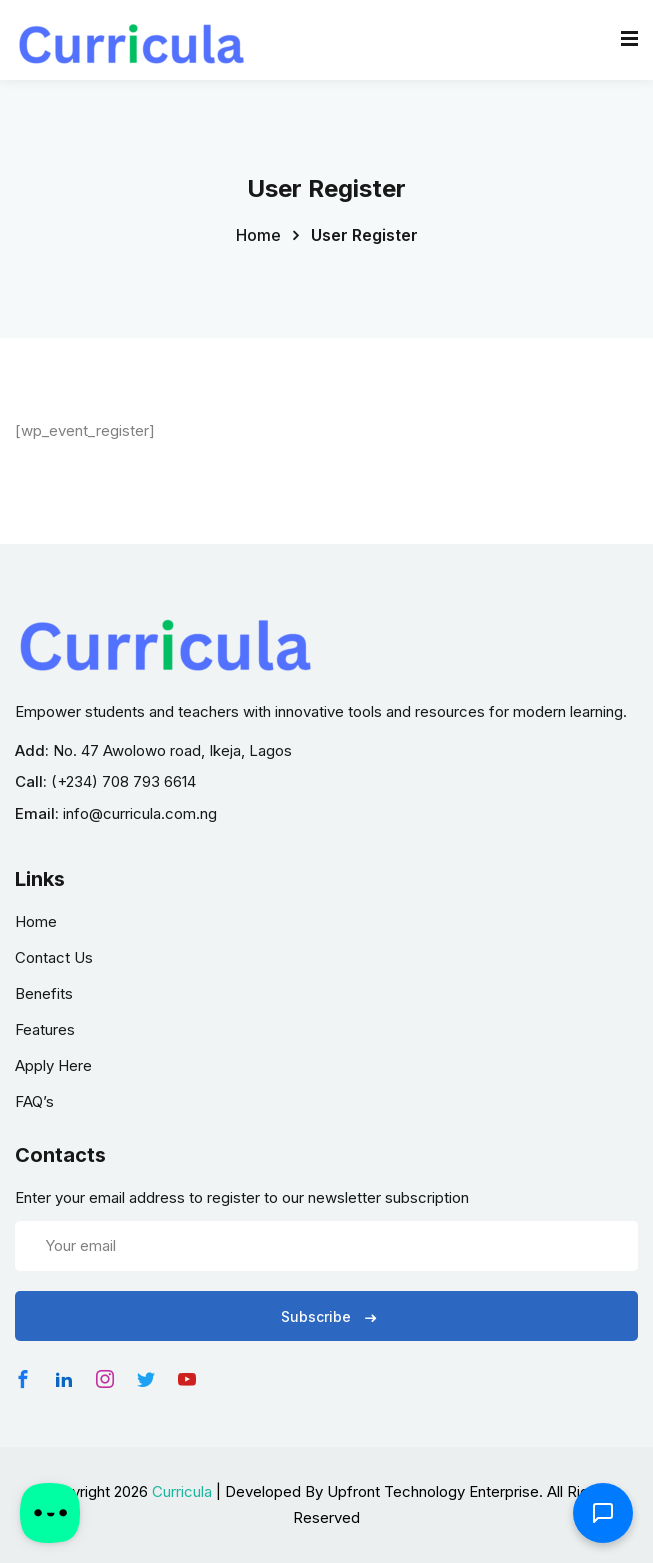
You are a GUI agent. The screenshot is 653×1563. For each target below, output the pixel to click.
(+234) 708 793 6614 (123, 781)
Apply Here (53, 1065)
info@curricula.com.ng (140, 813)
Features (45, 1029)
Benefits (44, 993)
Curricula (182, 1491)
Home (258, 235)
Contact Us (54, 957)
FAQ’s (34, 1101)
